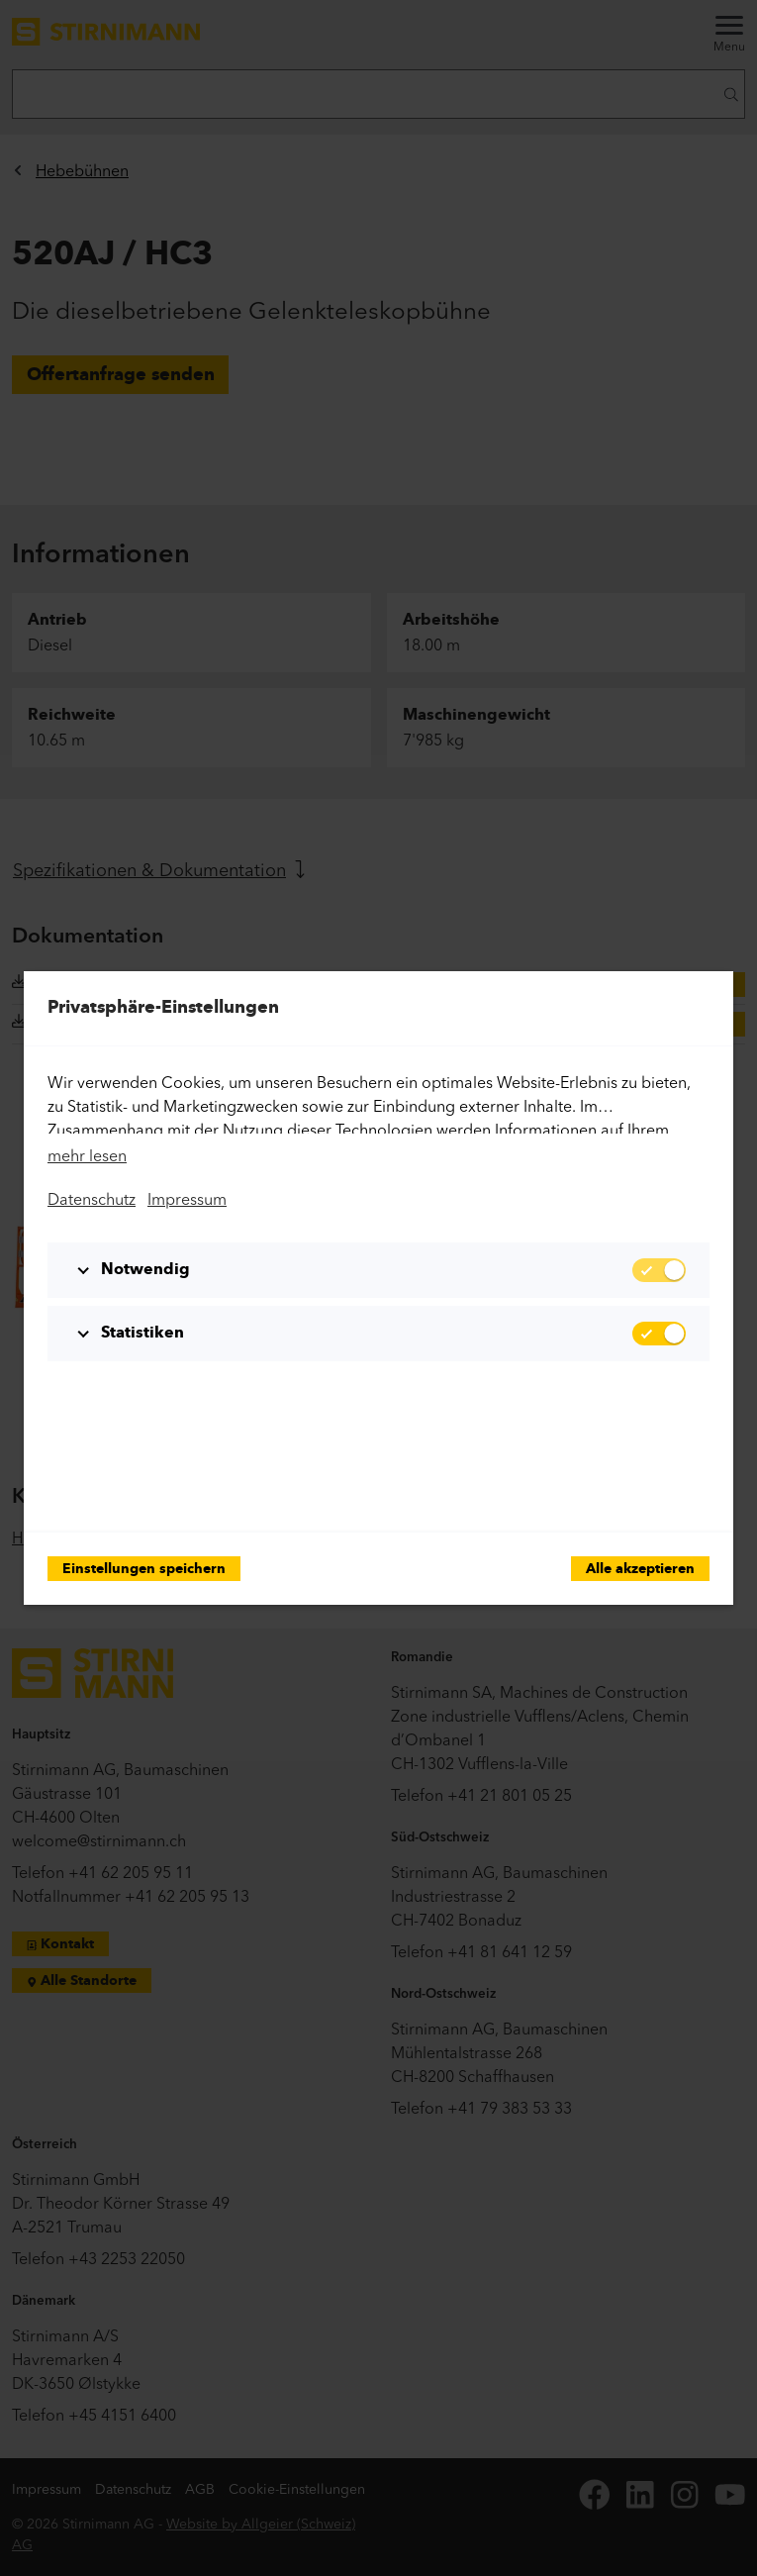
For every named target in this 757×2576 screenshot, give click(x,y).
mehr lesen (87, 1155)
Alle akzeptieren (640, 1569)
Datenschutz (91, 1199)
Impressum (187, 1199)
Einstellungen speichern (144, 1569)
